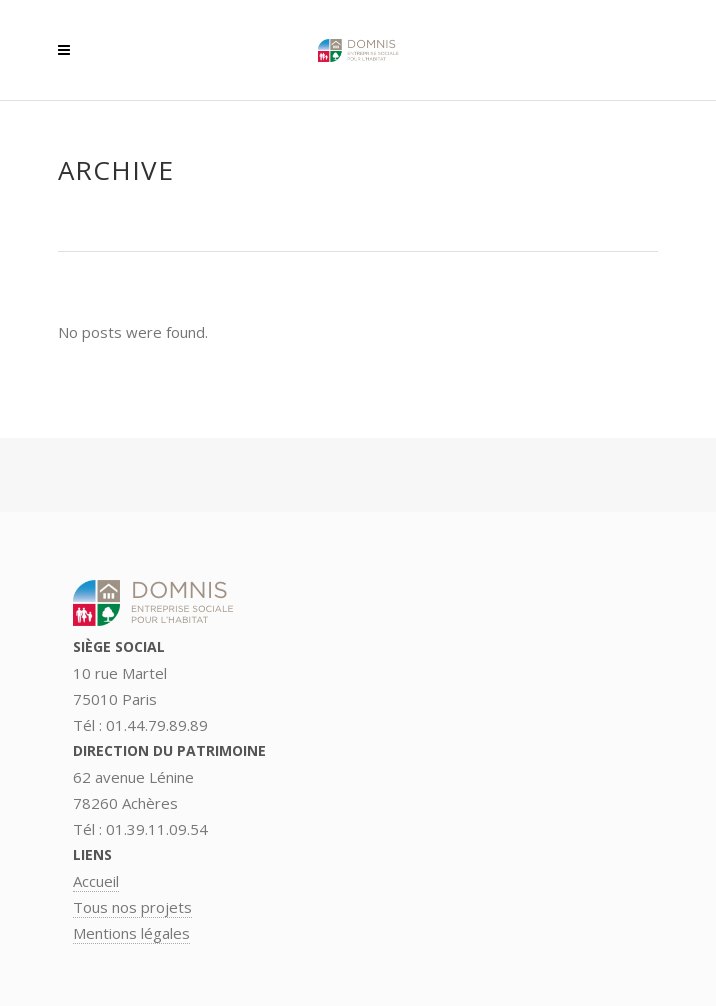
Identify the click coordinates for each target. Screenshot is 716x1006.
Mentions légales (131, 933)
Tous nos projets (132, 907)
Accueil (96, 881)
